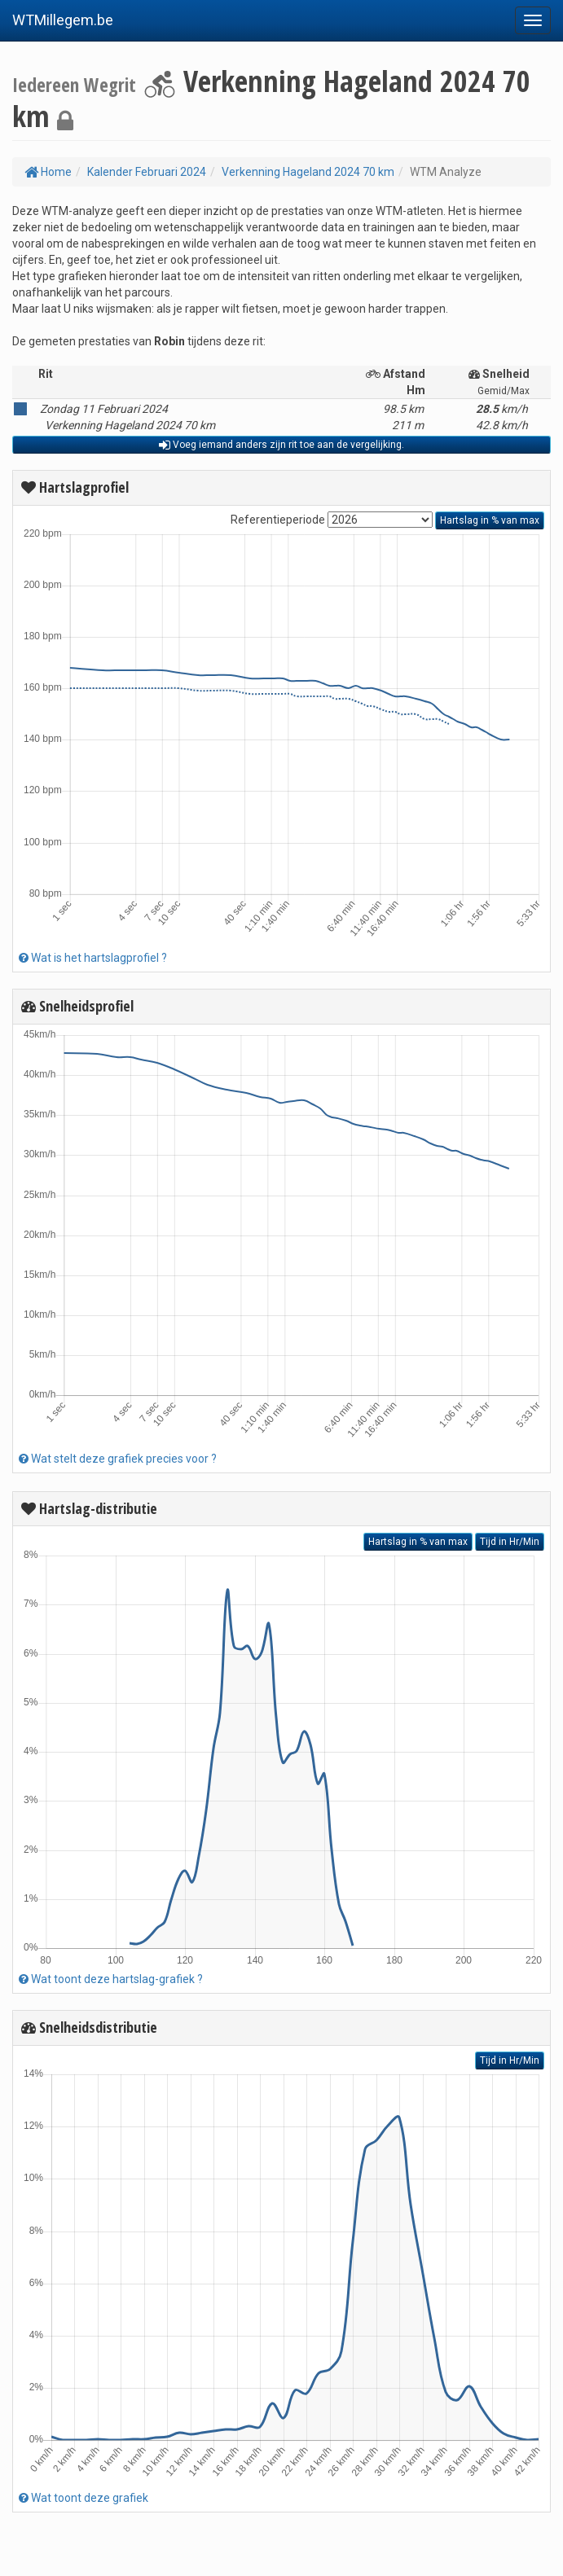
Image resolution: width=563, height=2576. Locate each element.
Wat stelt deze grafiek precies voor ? (118, 1458)
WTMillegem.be (62, 20)
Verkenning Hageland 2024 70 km (308, 171)
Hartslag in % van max (489, 520)
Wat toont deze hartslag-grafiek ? (111, 1979)
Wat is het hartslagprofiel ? (93, 957)
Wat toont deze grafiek (83, 2497)
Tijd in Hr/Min (509, 1541)
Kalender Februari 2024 (146, 171)
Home (48, 171)
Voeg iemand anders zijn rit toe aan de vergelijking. (281, 444)
